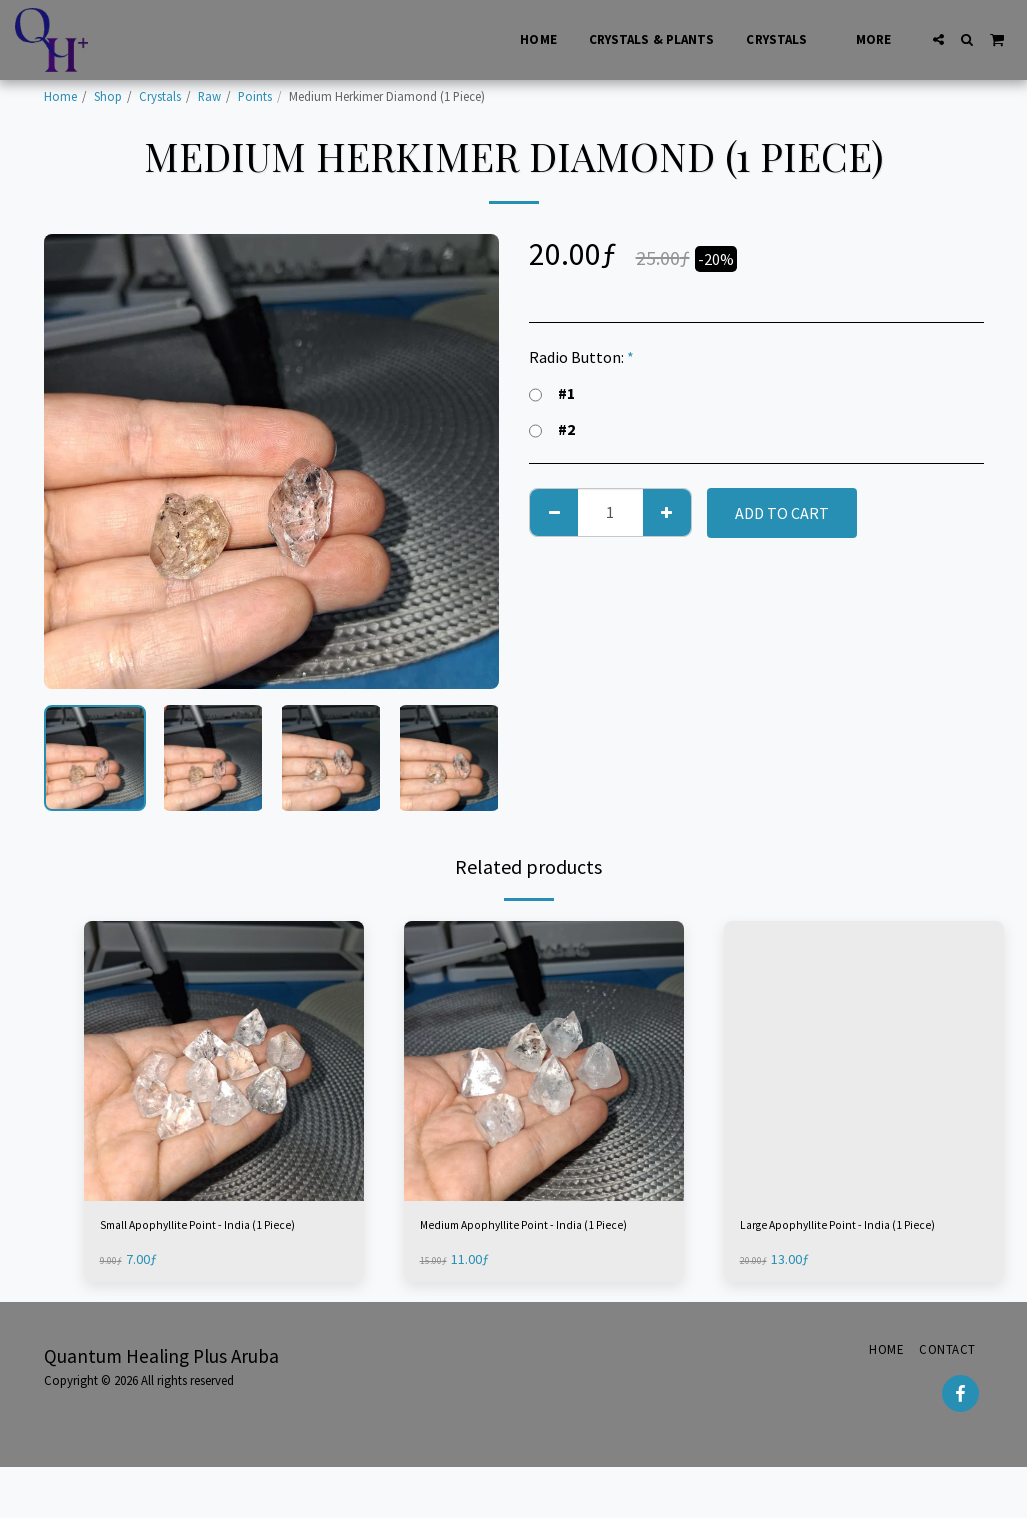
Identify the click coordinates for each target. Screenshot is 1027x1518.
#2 (552, 429)
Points (255, 96)
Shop (108, 96)
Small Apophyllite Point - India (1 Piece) (214, 1241)
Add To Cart (782, 513)
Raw (209, 96)
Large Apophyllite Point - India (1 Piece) (854, 1241)
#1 (552, 393)
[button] (938, 39)
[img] (224, 1061)
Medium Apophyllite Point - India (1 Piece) (541, 1241)
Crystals (160, 96)
